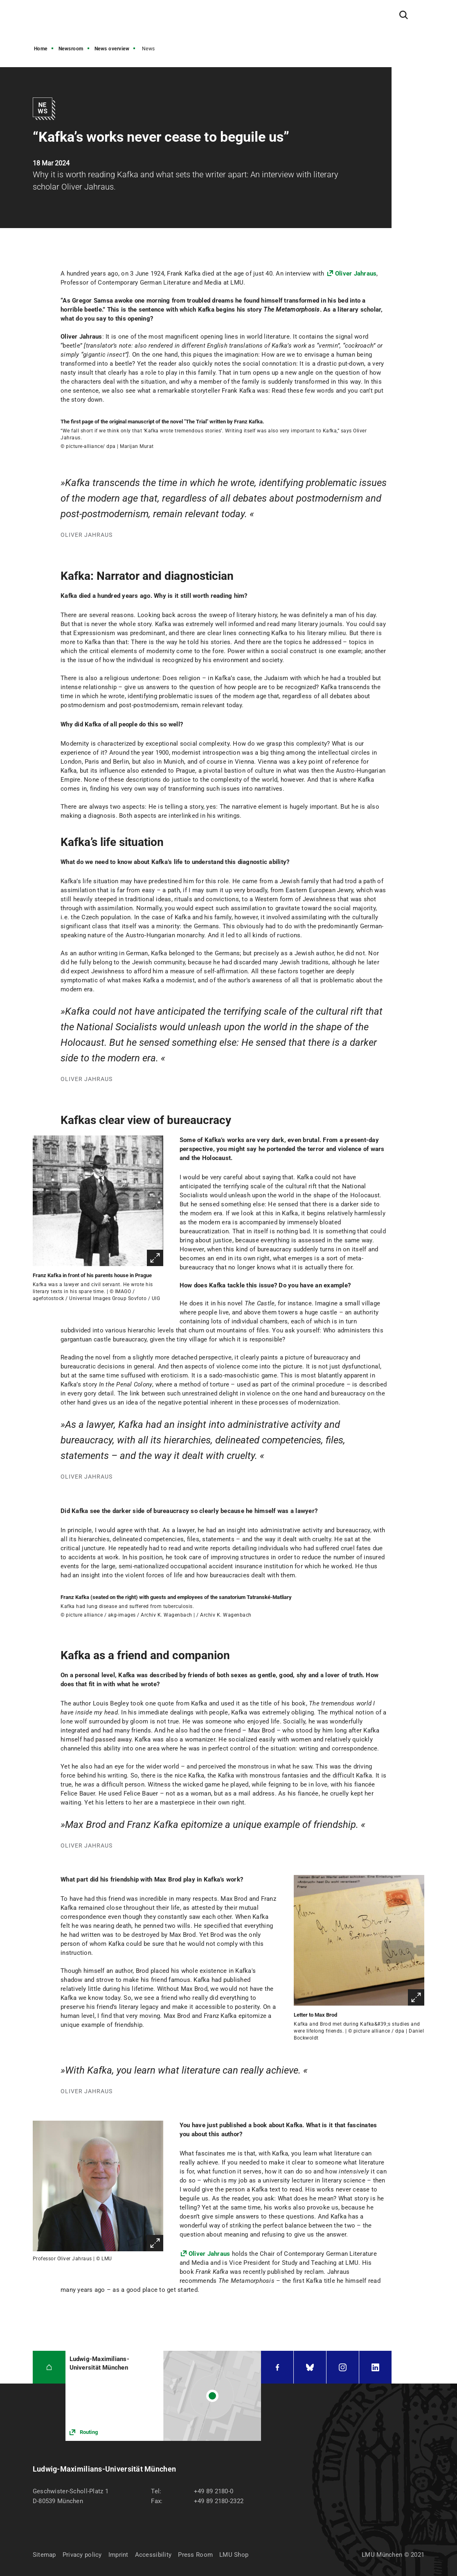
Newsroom (71, 49)
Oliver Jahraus (356, 273)
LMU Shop (233, 2554)
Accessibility (153, 2554)
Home (40, 49)
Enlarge (155, 1258)
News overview (112, 49)
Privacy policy (82, 2554)
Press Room (195, 2554)
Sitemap (44, 2554)
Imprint (118, 2554)
